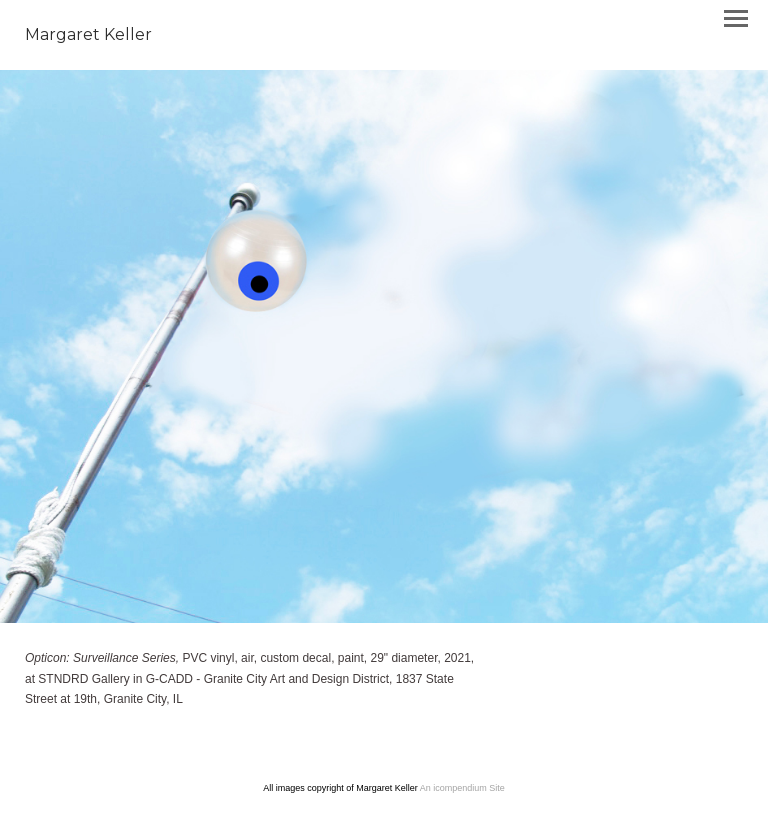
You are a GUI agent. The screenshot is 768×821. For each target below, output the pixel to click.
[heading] (88, 36)
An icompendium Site (462, 788)
